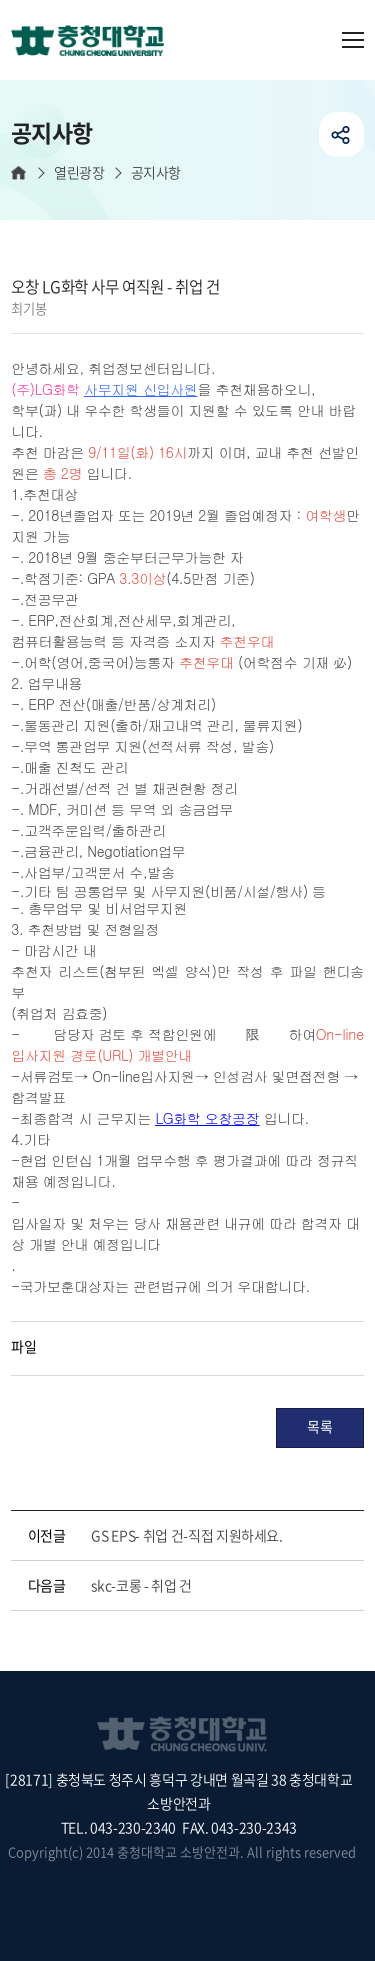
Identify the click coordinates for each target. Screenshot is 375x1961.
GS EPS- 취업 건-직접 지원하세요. (186, 1535)
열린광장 (79, 172)
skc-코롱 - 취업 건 (141, 1585)
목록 (319, 1426)
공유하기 (341, 134)
